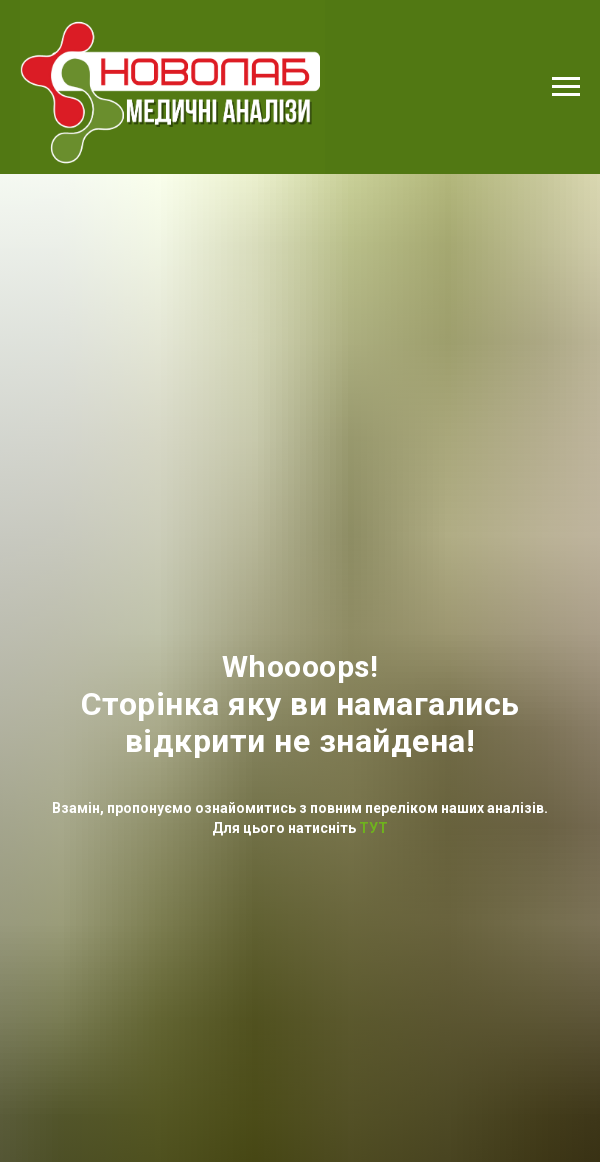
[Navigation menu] (566, 87)
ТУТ (372, 828)
